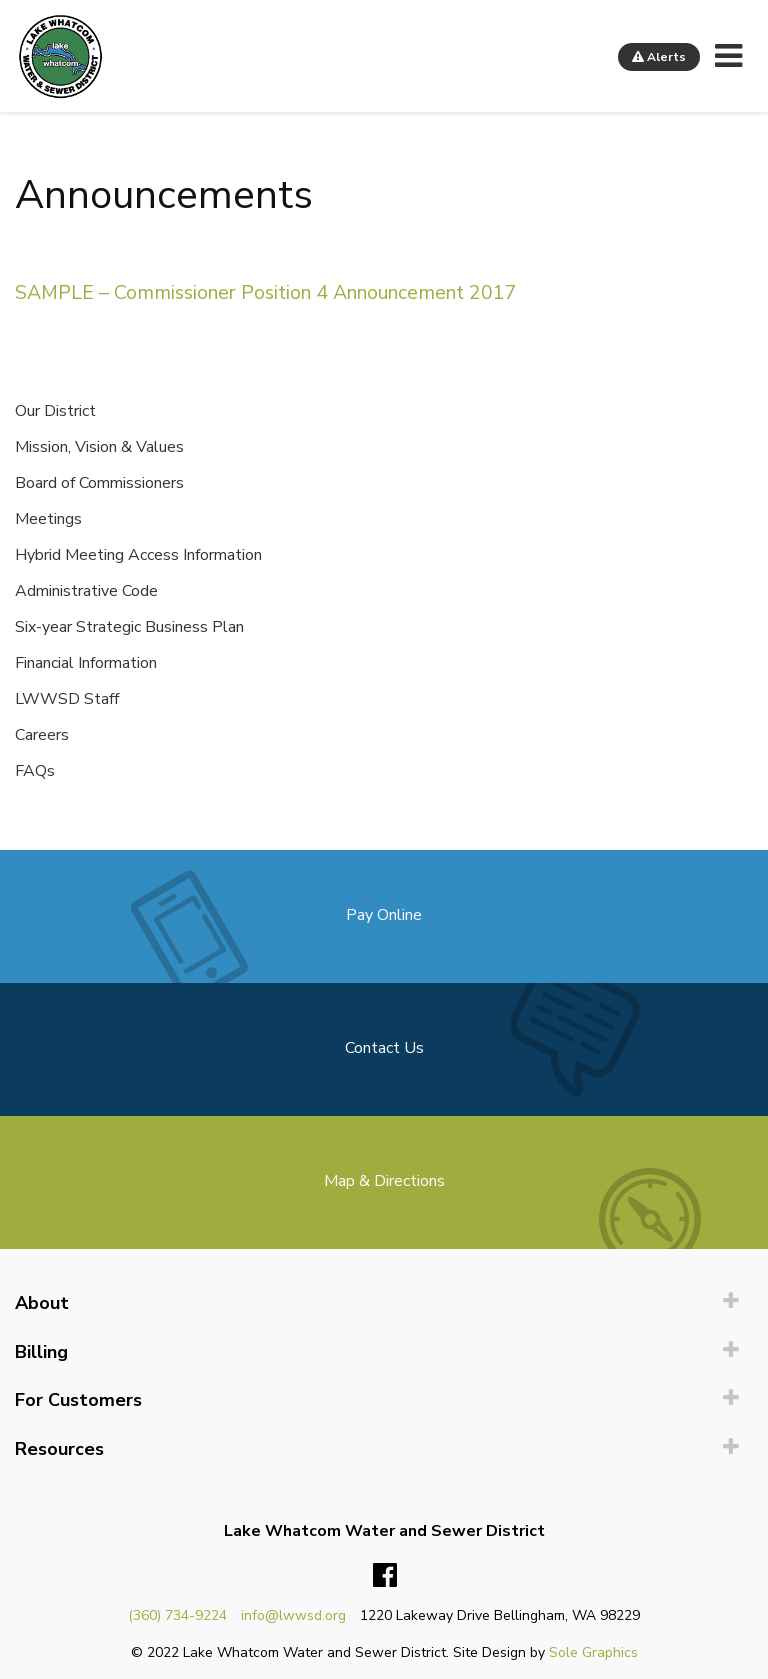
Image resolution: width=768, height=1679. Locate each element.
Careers (42, 735)
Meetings (48, 519)
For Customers (78, 1400)
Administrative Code (86, 591)
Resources (59, 1449)
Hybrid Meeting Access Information (138, 555)
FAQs (35, 771)
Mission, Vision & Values (99, 447)
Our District (55, 411)
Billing (41, 1352)
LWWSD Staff (67, 699)
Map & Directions (384, 1181)
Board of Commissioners (99, 483)
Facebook (385, 1576)
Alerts (659, 57)
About (42, 1303)
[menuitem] (384, 1303)
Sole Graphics (593, 1652)
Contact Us (384, 1048)
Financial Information (86, 663)
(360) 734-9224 (177, 1615)
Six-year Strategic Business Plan (129, 627)
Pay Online (384, 915)
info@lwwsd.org (293, 1615)
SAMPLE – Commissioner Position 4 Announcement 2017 (266, 292)
